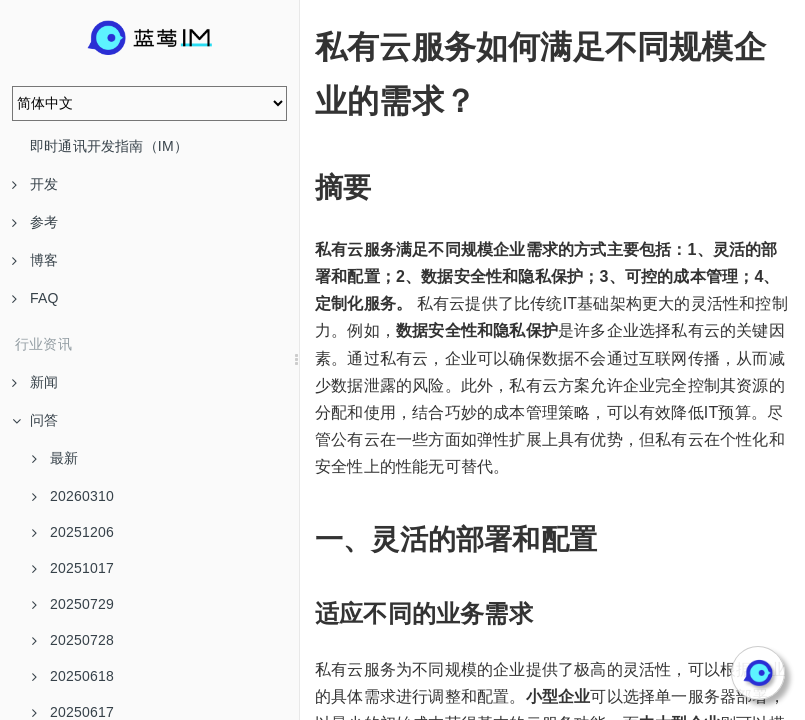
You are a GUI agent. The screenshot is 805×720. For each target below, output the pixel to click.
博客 (35, 260)
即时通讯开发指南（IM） (109, 146)
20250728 (73, 640)
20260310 (73, 496)
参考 (35, 222)
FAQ (35, 298)
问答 (35, 420)
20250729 (73, 604)
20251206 (73, 532)
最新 (55, 458)
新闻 (35, 382)
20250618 (73, 676)
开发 (35, 184)
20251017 (73, 568)
